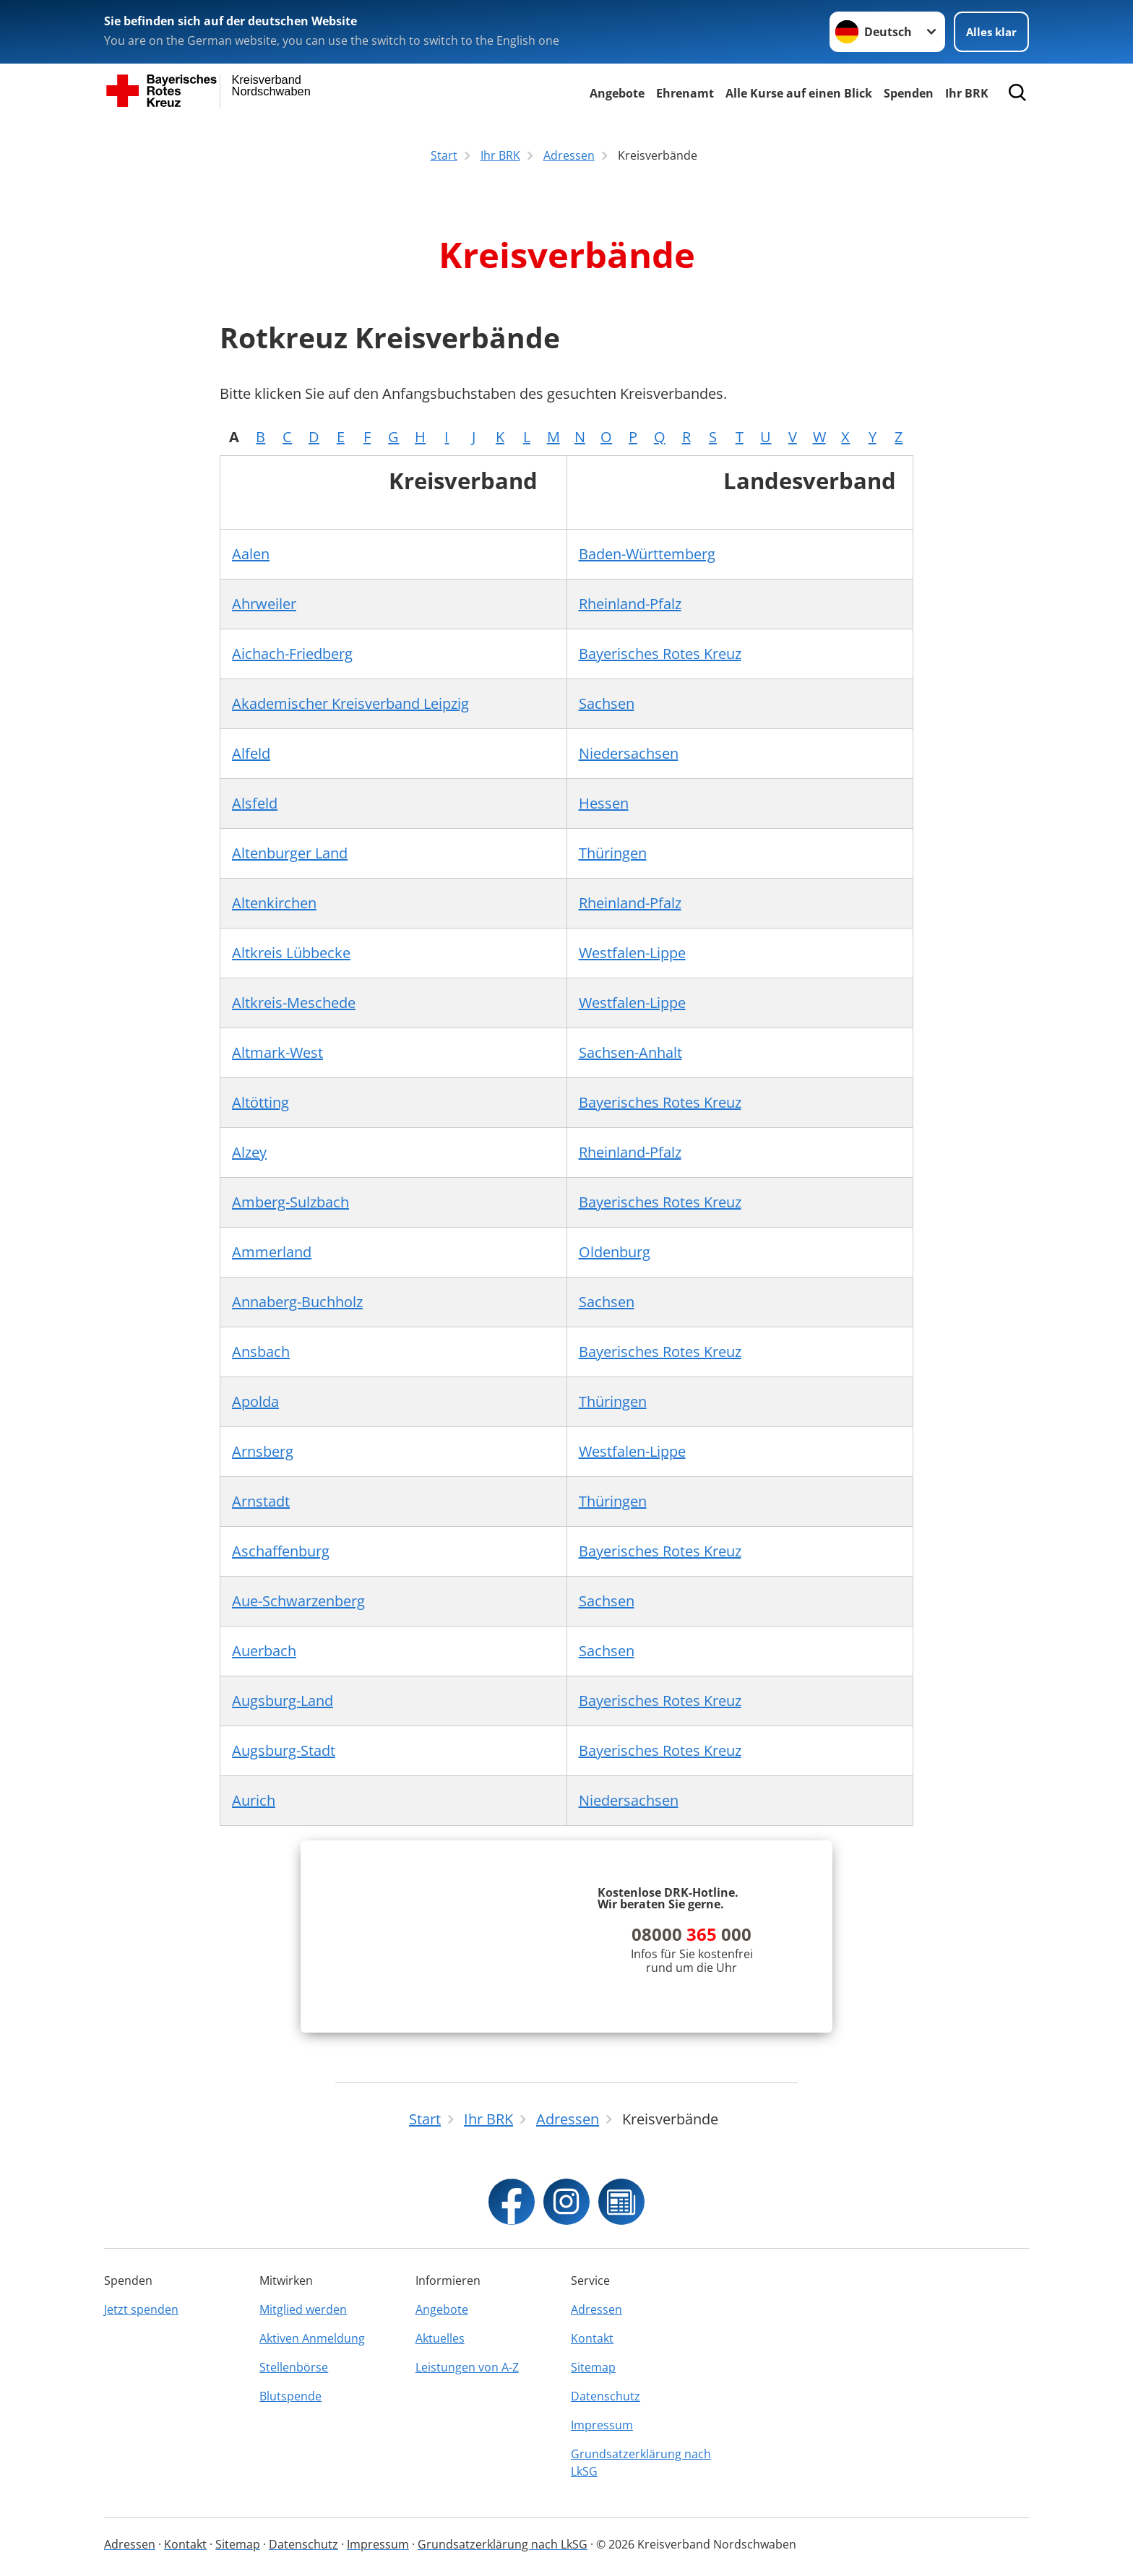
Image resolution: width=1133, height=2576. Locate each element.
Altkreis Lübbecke (291, 952)
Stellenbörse (293, 2367)
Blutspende (290, 2396)
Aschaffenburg (280, 1551)
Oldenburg (614, 1252)
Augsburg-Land (282, 1700)
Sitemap (593, 2367)
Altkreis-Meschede (294, 1002)
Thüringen (613, 853)
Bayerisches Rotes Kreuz (660, 653)
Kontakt (592, 2338)
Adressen (596, 2309)
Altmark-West (277, 1052)
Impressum (602, 2425)
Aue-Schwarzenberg (298, 1601)
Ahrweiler (264, 603)
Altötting (260, 1102)
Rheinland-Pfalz (630, 603)
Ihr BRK (966, 93)
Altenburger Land (290, 853)
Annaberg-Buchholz (297, 1301)
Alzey (249, 1152)
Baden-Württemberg (647, 554)
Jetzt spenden (141, 2309)
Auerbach (264, 1650)
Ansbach (261, 1351)
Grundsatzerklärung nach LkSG (641, 2462)
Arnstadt (261, 1501)
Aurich (253, 1800)
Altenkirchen (274, 903)
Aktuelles (440, 2338)
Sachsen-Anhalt (630, 1052)
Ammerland (271, 1252)
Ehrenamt (685, 93)
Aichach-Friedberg (292, 653)
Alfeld (251, 753)
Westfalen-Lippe (632, 952)
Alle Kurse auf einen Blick (798, 93)
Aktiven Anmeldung (312, 2338)
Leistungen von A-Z (467, 2367)
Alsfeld (254, 803)
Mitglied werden (303, 2309)
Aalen (251, 554)
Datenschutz (605, 2396)
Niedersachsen (628, 753)
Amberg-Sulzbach (290, 1202)
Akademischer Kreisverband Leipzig (350, 703)
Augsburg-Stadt (283, 1750)
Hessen (604, 803)
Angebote (617, 93)
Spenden (909, 93)
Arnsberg (262, 1451)
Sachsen (606, 703)
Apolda (255, 1401)
